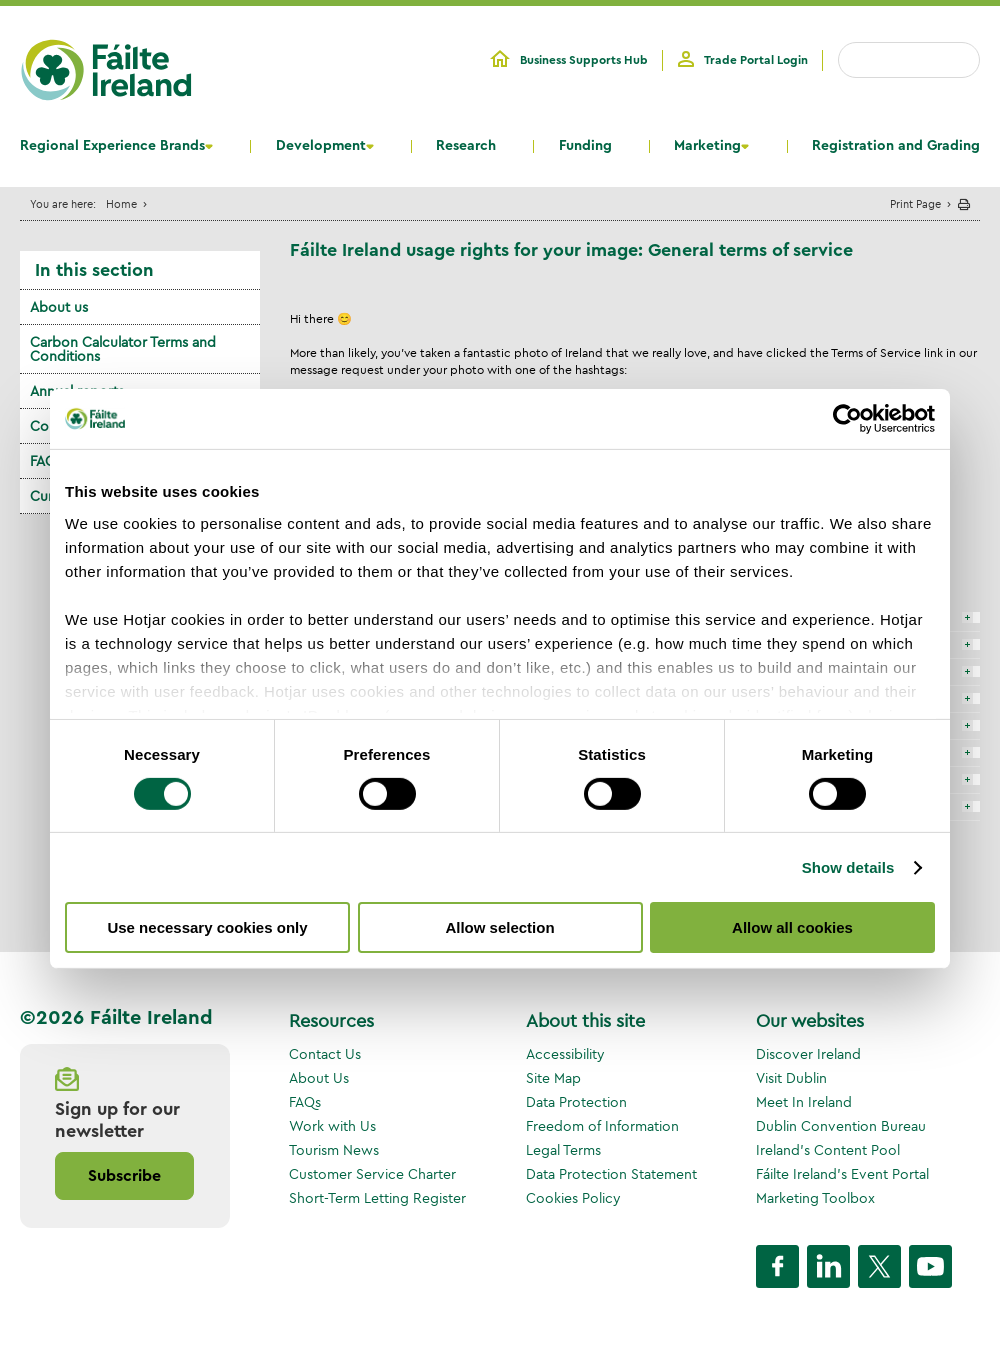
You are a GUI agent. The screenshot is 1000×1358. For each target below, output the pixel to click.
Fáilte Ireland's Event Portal (842, 1174)
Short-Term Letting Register (377, 1198)
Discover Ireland (808, 1054)
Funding (585, 146)
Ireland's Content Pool (828, 1150)
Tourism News (334, 1150)
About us (59, 307)
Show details (848, 867)
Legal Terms (563, 1150)
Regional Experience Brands (112, 146)
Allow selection (499, 927)
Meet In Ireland (804, 1102)
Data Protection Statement (611, 1174)
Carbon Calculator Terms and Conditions (123, 349)
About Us (319, 1078)
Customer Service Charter (372, 1174)
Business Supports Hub (584, 60)
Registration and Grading (896, 146)
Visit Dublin (791, 1078)
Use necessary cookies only (207, 927)
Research (466, 146)
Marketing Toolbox (815, 1198)
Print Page (915, 203)
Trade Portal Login (756, 60)
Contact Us (325, 1054)
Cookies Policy (573, 1198)
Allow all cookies (792, 927)
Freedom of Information (602, 1126)
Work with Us (332, 1126)
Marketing (707, 146)
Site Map (553, 1078)
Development (321, 146)
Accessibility (565, 1054)
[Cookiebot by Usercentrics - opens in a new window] (847, 419)
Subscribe (124, 1176)
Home (121, 203)
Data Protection (576, 1102)
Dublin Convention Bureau (841, 1126)
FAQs (305, 1102)
